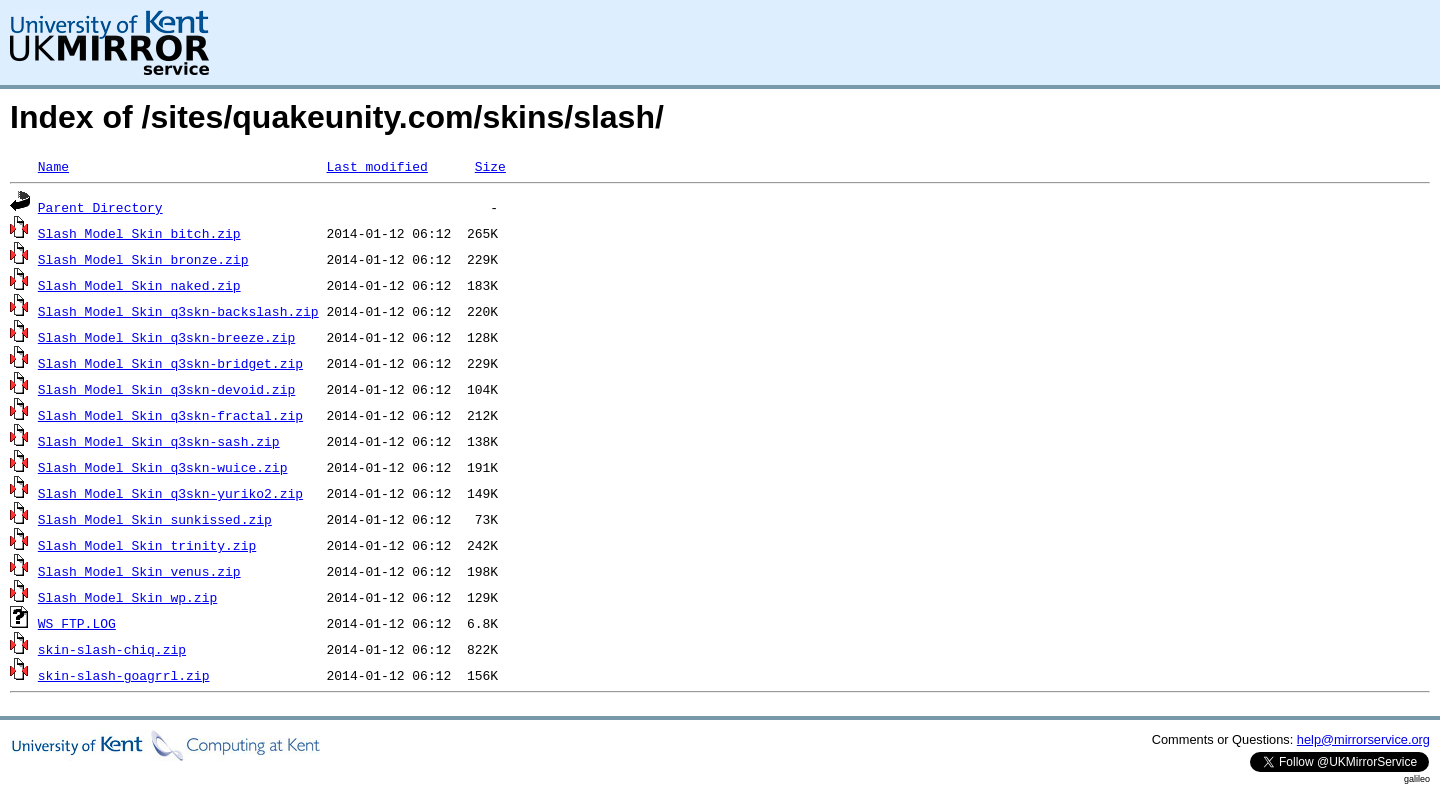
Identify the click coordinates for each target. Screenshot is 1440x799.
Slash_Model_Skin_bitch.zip (139, 233)
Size (490, 166)
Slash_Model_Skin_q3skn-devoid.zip (166, 389)
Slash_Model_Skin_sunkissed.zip (155, 519)
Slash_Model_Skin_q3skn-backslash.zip (178, 311)
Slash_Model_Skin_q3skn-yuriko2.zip (170, 493)
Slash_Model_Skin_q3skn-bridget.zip (170, 363)
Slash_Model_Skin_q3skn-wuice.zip (163, 467)
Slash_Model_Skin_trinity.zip (147, 545)
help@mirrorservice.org (1363, 739)
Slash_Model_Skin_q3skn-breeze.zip (166, 337)
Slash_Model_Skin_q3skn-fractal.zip (170, 415)
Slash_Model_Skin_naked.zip (139, 285)
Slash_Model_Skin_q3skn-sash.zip (159, 441)
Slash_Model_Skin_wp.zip (127, 597)
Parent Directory (100, 207)
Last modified (376, 166)
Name (53, 166)
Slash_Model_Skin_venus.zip (139, 571)
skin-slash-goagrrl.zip (124, 675)
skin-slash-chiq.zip (112, 649)
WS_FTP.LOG (77, 623)
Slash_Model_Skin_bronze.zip (143, 259)
